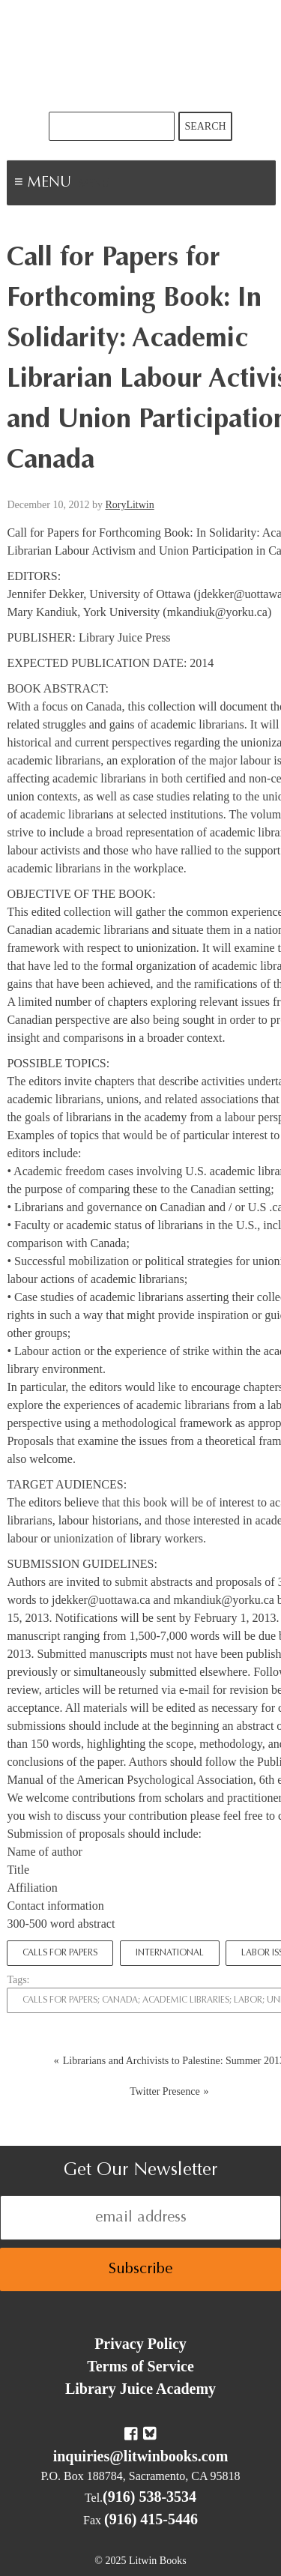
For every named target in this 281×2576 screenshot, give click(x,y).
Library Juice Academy (140, 2388)
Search (205, 126)
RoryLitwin (129, 504)
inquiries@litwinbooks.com (141, 2456)
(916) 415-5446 (151, 2519)
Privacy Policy (140, 2343)
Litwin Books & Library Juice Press (141, 55)
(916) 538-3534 (149, 2496)
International (170, 1953)
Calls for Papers (59, 1953)
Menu (94, 184)
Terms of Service (140, 2366)
